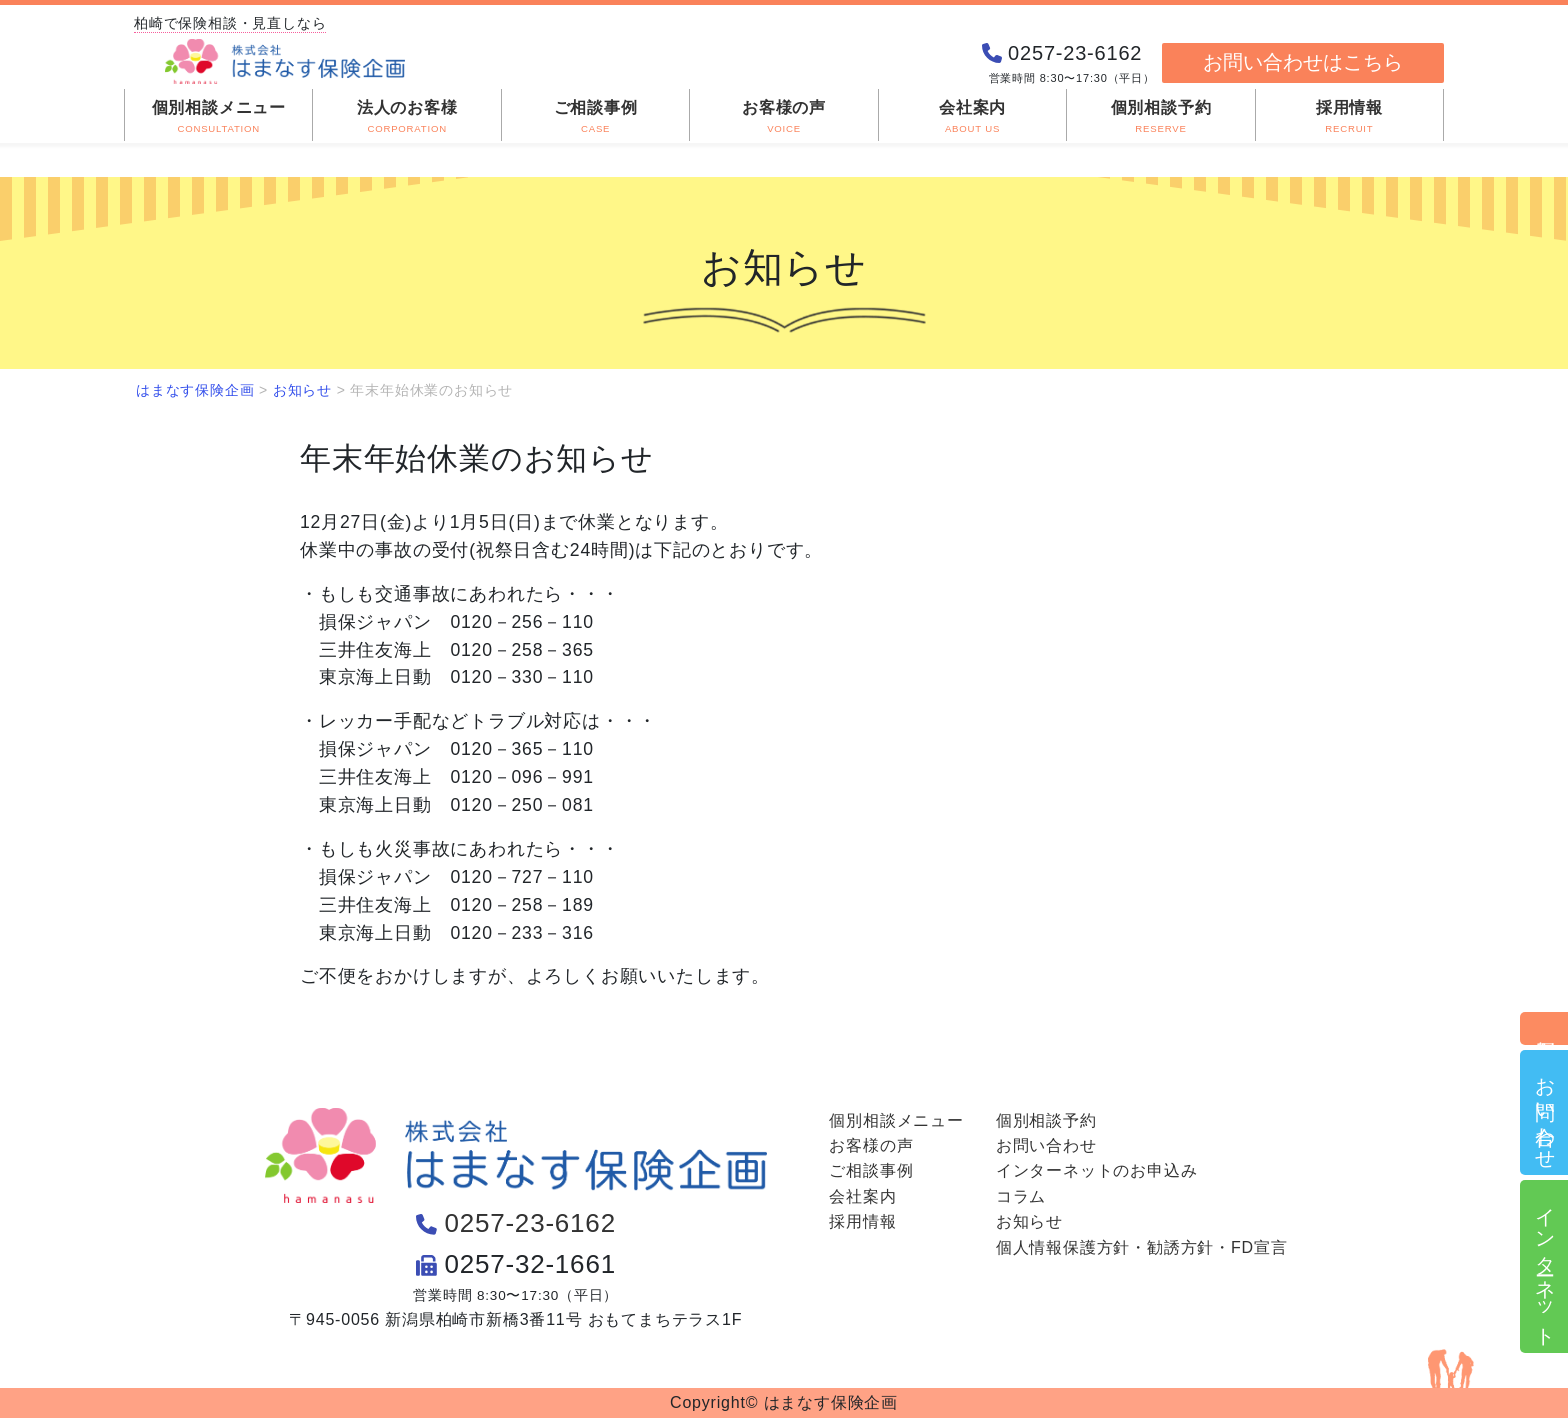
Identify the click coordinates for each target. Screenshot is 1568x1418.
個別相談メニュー (896, 1120)
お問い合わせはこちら (1303, 62)
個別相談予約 (1545, 1028)
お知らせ (1029, 1221)
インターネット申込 (1545, 1266)
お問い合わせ (1545, 1112)
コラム (1021, 1196)
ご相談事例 (871, 1170)
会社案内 (862, 1196)
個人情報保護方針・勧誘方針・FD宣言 (1142, 1247)
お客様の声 (871, 1145)
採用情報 (862, 1221)
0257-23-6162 (530, 1223)
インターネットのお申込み (1097, 1170)
